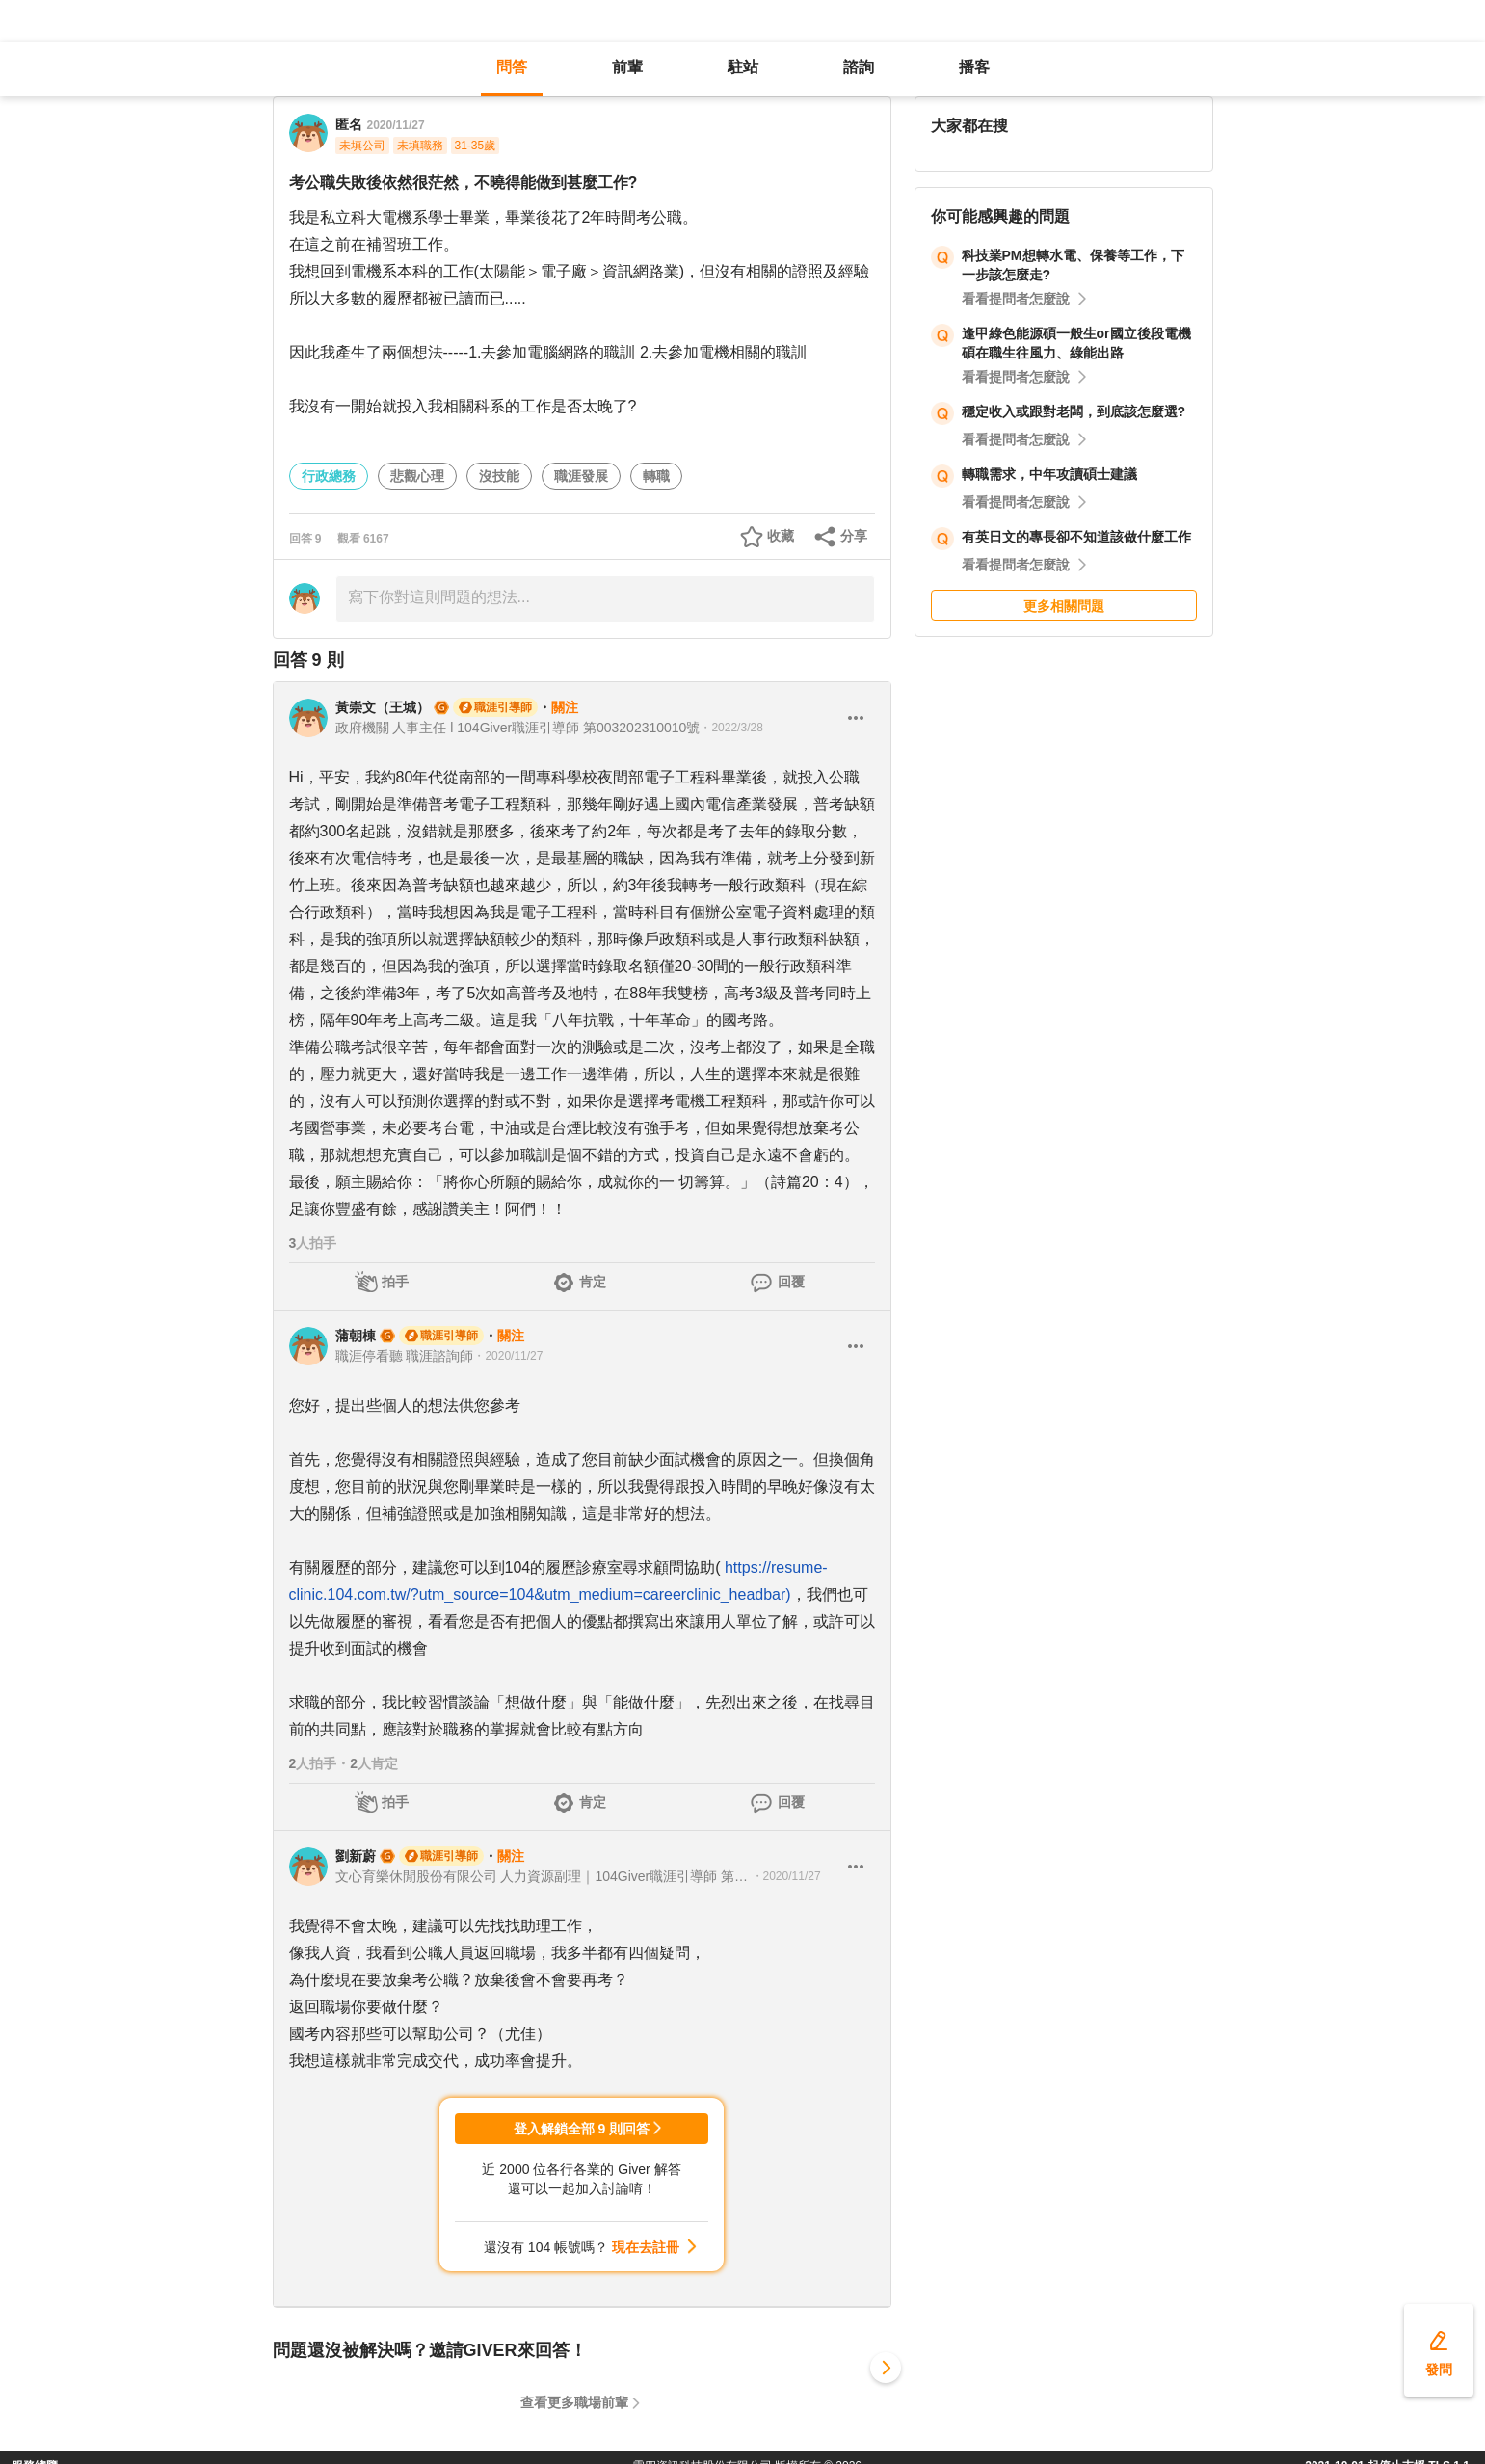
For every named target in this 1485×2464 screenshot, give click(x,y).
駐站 (743, 67)
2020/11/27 (396, 125)
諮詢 (858, 67)
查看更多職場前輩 (574, 2402)
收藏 (780, 535)
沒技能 (499, 476)
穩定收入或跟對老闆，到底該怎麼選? (1074, 411)
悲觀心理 (417, 476)
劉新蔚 (355, 1856)
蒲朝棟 (355, 1335)
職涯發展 (581, 476)
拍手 (395, 1281)
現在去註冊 (645, 2247)
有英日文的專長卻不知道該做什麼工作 (1076, 536)
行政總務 (329, 476)
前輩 (627, 67)
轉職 (656, 476)
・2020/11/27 (508, 1356)
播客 (974, 67)
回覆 (791, 1281)
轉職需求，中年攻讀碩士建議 (1049, 474)
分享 (853, 535)
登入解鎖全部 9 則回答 (582, 2128)
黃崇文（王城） (382, 707)
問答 (511, 67)
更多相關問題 (1063, 606)
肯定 (592, 1281)
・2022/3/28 (731, 727)
